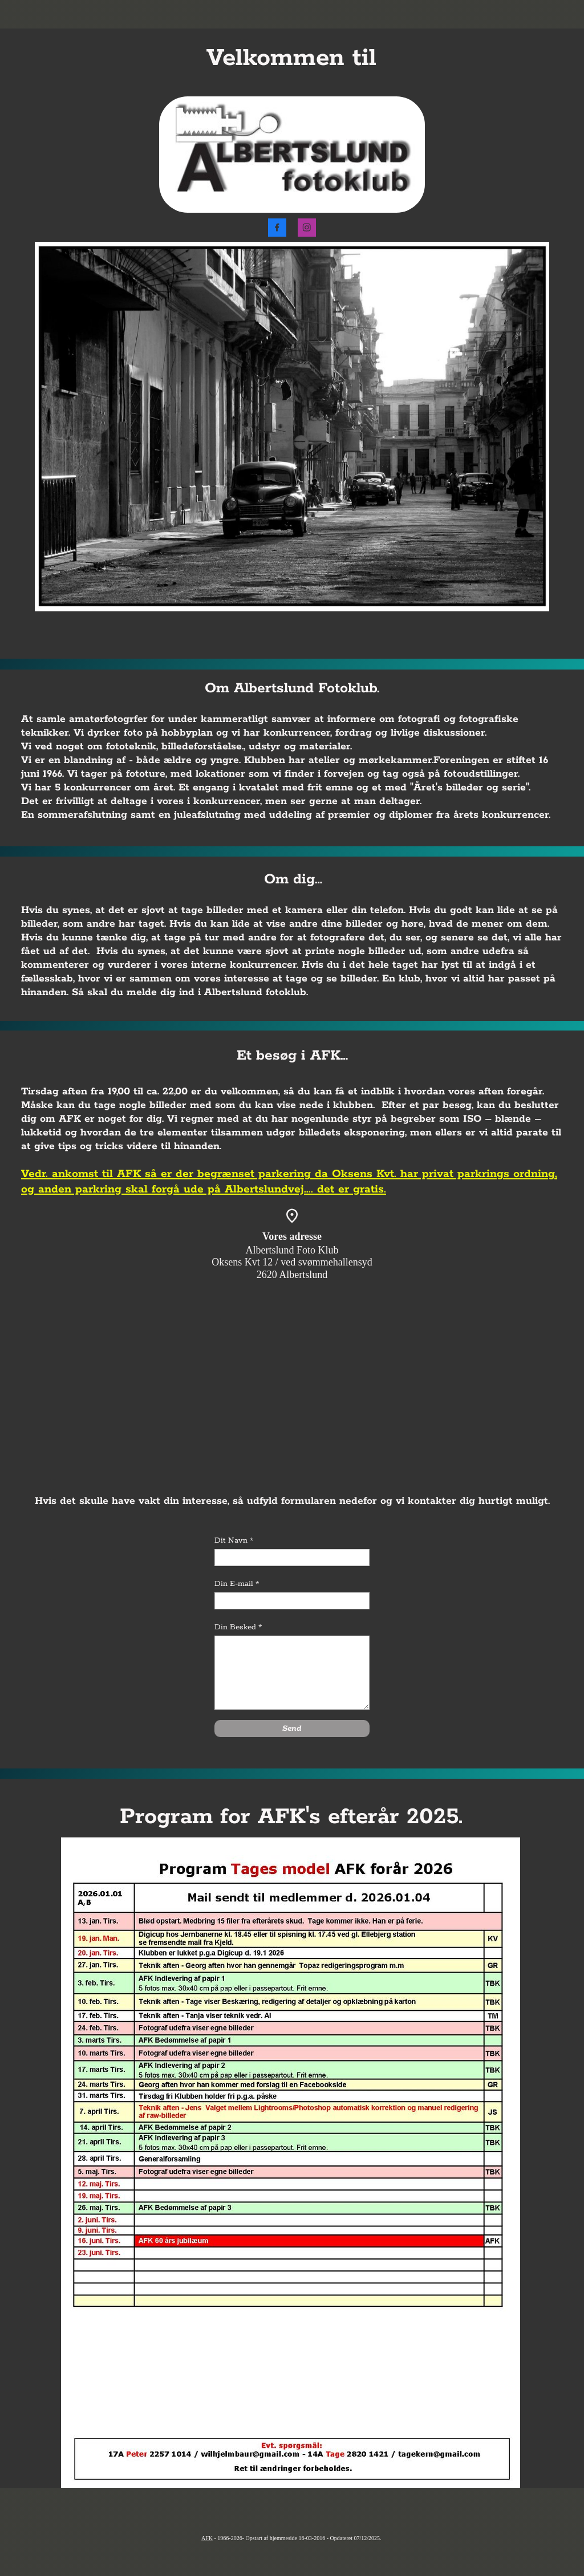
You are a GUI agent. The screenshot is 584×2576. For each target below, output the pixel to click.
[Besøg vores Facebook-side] (277, 227)
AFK (207, 2538)
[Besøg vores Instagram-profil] (307, 227)
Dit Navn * (233, 1540)
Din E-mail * (236, 1584)
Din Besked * (238, 1627)
